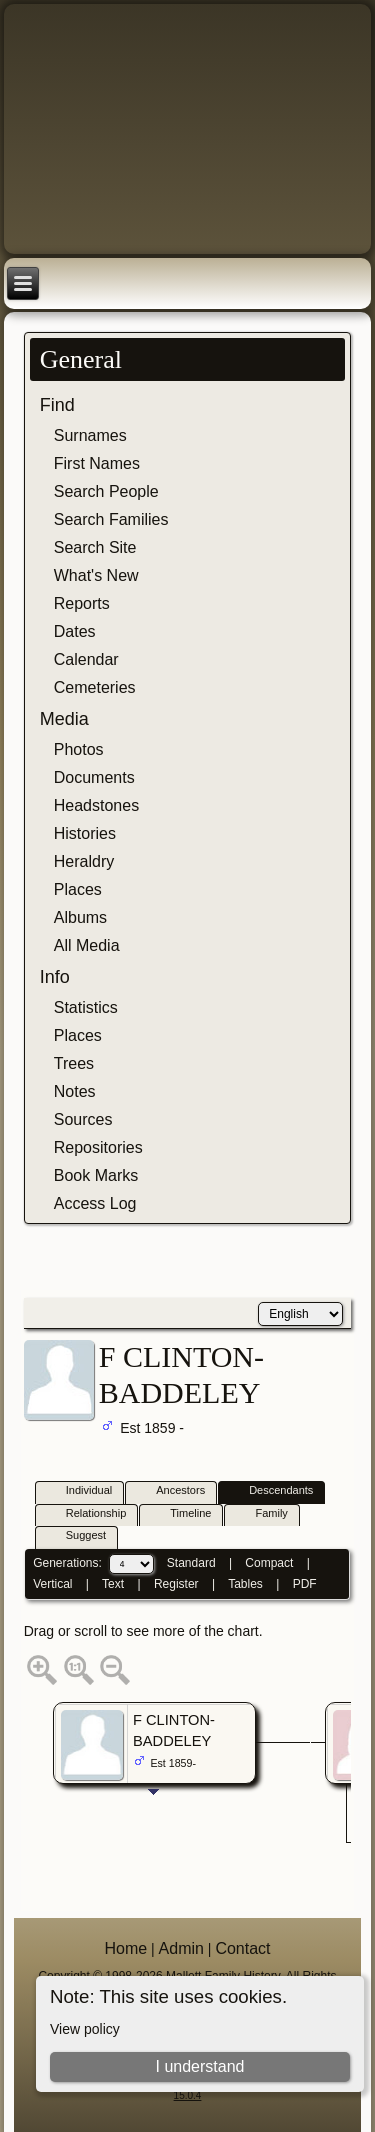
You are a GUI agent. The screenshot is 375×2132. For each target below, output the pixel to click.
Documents (94, 777)
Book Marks (96, 1175)
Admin (181, 1948)
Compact (269, 1563)
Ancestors (171, 1491)
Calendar (86, 659)
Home (125, 1948)
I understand (199, 2066)
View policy (85, 2029)
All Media (87, 945)
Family (262, 1514)
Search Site (95, 547)
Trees (74, 1063)
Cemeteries (95, 687)
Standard (191, 1563)
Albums (80, 917)
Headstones (96, 805)
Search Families (111, 519)
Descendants (272, 1491)
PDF (305, 1584)
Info (55, 977)
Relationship (87, 1514)
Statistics (86, 1007)
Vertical (52, 1584)
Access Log (95, 1203)
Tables (245, 1584)
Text (113, 1584)
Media (64, 719)
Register (176, 1584)
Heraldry (84, 861)
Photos (79, 749)
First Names (97, 463)
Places (78, 889)
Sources (83, 1119)
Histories (85, 833)
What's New (96, 575)
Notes (75, 1091)
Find (57, 405)
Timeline (181, 1514)
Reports (82, 603)
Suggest (77, 1536)
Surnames (90, 435)
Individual (80, 1491)
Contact (242, 1948)
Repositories (98, 1147)
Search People (106, 491)
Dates (75, 631)
